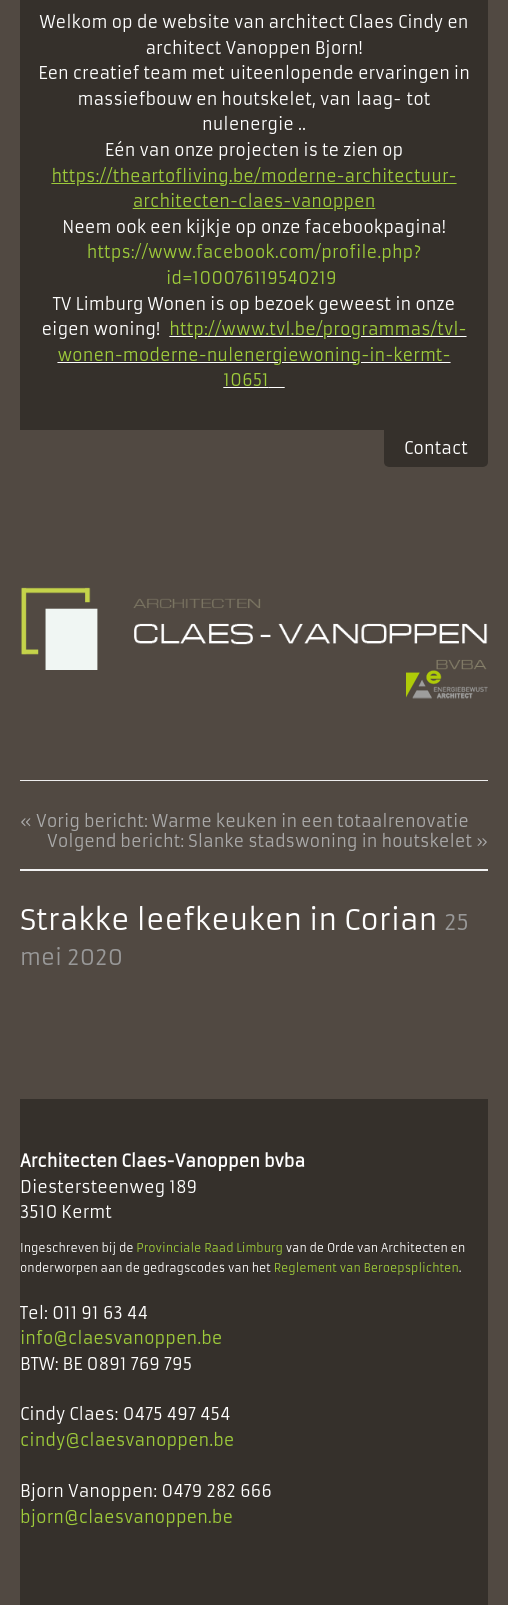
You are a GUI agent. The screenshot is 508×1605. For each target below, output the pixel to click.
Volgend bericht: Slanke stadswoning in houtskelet (259, 841)
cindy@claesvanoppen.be (127, 1440)
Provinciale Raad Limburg (209, 1248)
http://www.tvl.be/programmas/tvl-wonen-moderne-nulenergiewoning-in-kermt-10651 (261, 354)
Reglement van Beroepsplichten (366, 1268)
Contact (436, 448)
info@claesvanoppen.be (121, 1338)
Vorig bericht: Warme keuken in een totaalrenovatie (252, 821)
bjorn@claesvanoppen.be (126, 1517)
